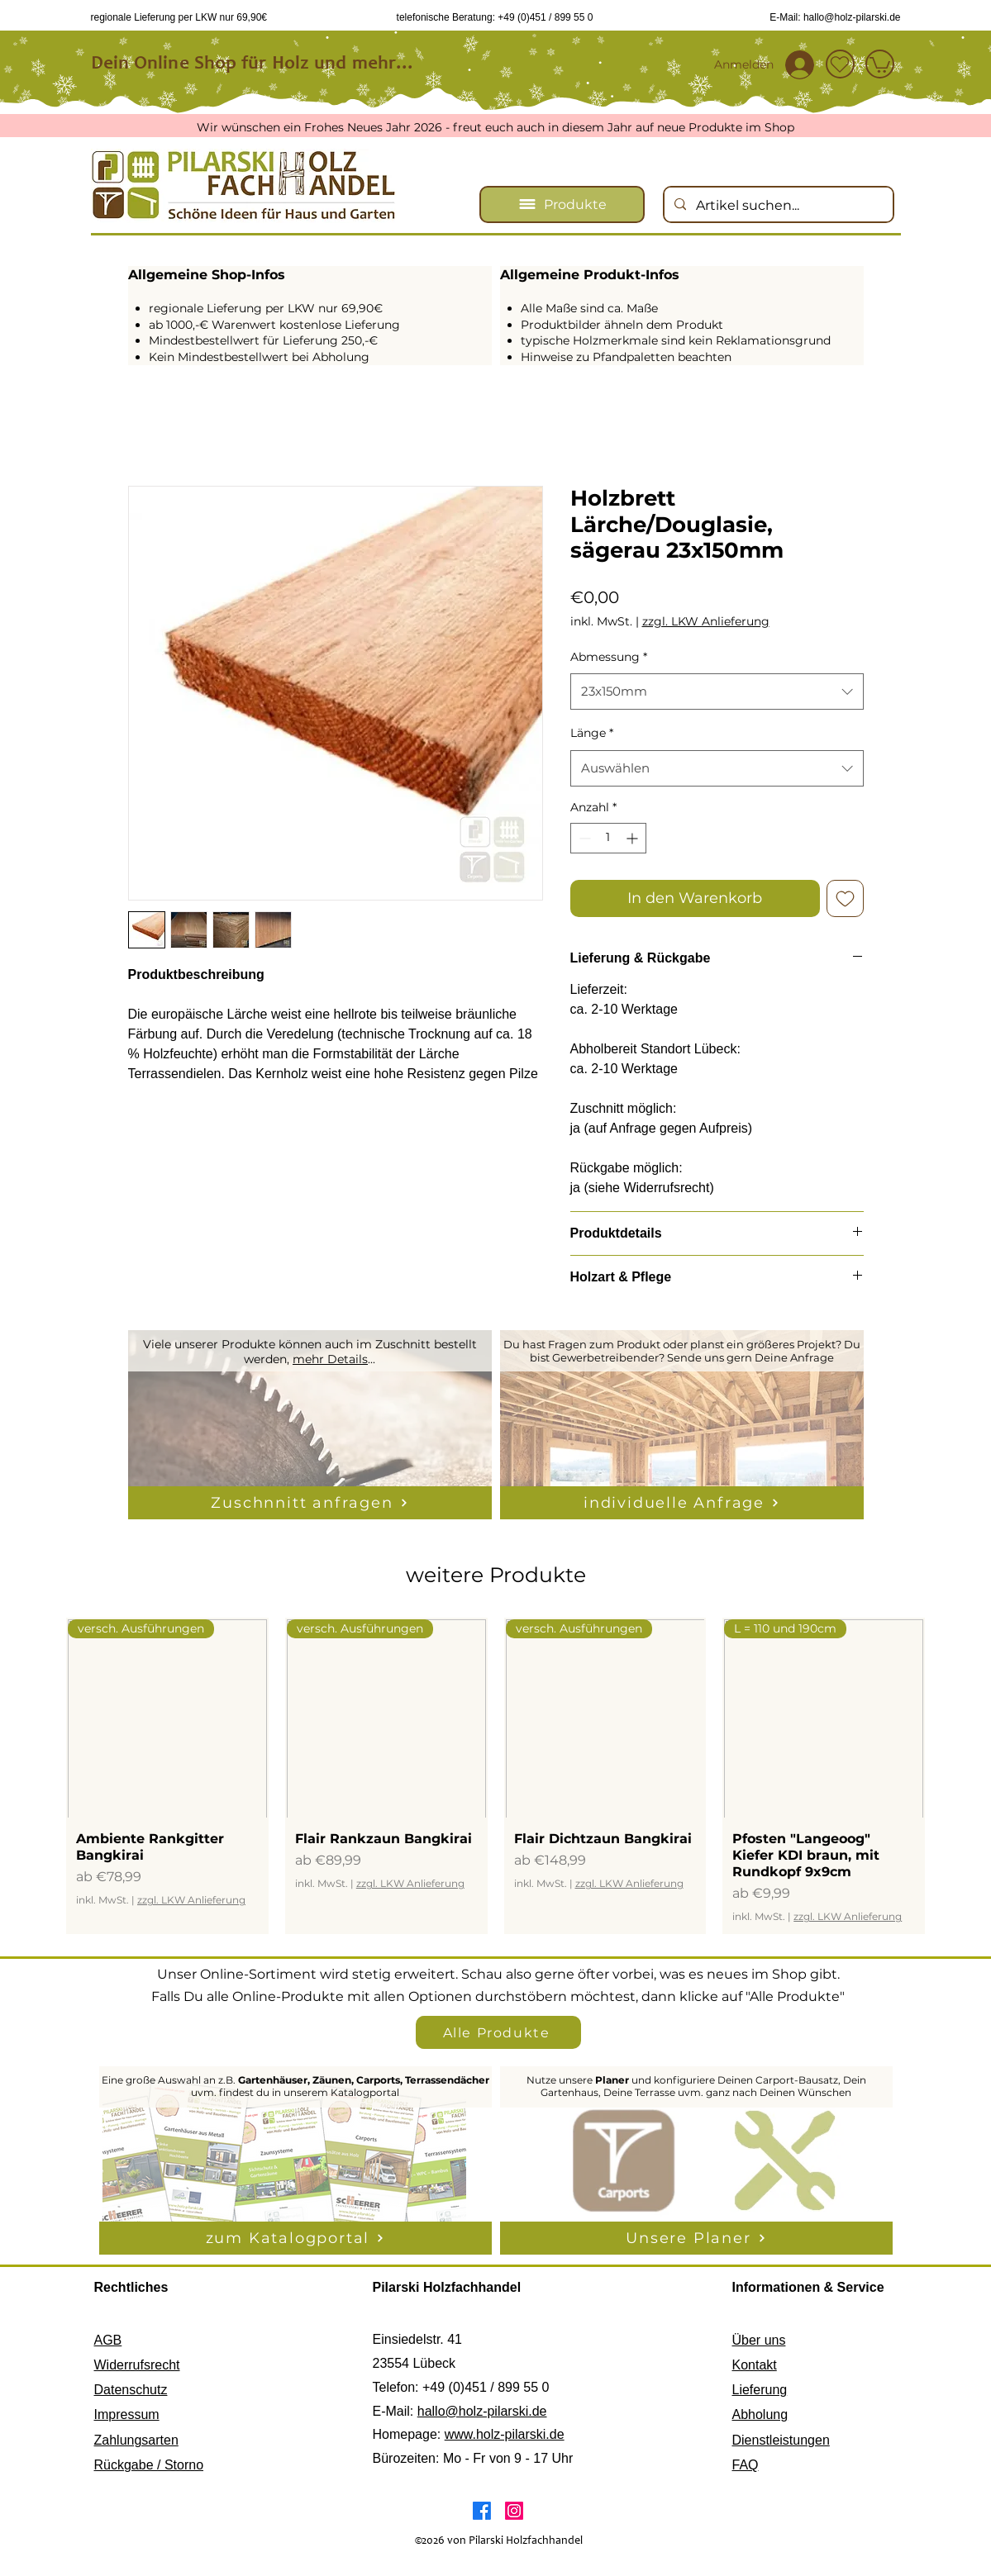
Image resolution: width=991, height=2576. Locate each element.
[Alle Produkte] (498, 2032)
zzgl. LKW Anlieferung (705, 621)
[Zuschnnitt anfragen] (310, 1502)
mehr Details (330, 1359)
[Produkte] (562, 204)
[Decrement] (583, 838)
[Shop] (879, 64)
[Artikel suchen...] (777, 206)
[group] (495, 1776)
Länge (591, 732)
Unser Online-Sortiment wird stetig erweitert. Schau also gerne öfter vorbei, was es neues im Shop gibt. (498, 1974)
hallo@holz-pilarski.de (482, 2411)
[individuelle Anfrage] (682, 1502)
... (371, 1359)
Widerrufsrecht (137, 2365)
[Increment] (633, 838)
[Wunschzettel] (840, 64)
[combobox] (717, 691)
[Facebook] (482, 2511)
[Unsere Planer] (696, 2238)
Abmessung (608, 656)
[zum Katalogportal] (295, 2238)
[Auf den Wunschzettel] (845, 898)
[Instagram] (514, 2511)
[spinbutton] (608, 838)
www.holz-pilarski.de (505, 2434)
